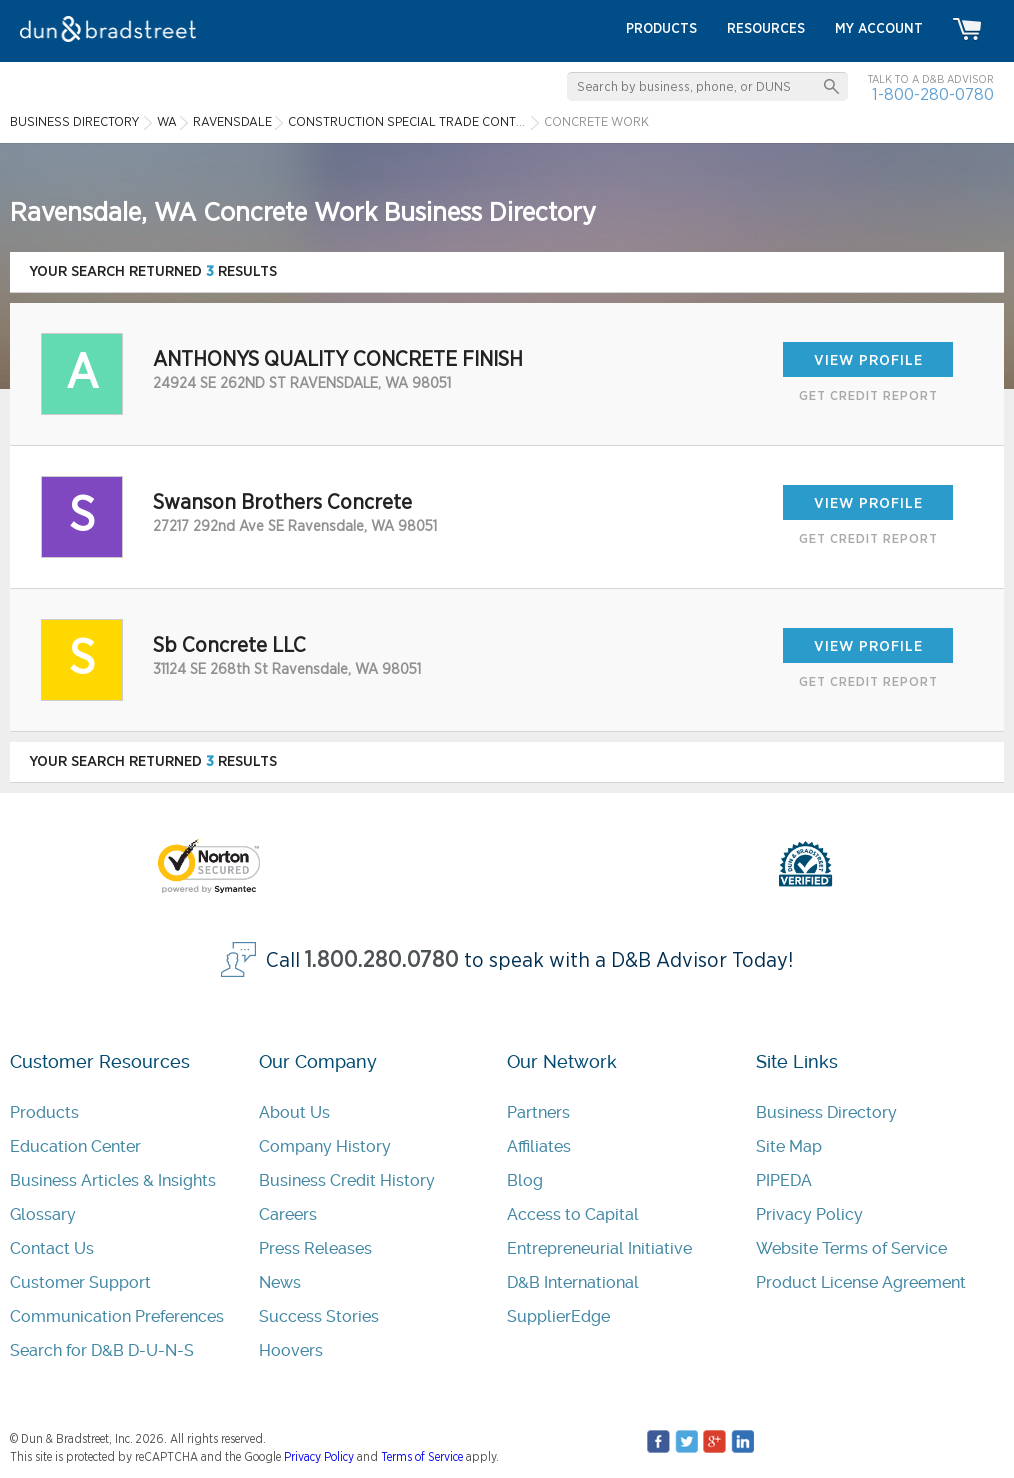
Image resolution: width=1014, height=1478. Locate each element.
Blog (525, 1180)
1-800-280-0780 (933, 94)
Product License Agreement (861, 1282)
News (280, 1282)
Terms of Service (422, 1457)
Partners (538, 1112)
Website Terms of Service (851, 1248)
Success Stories (319, 1316)
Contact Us (52, 1248)
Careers (288, 1214)
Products (44, 1112)
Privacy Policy (809, 1214)
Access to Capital (573, 1214)
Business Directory (826, 1112)
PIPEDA (784, 1180)
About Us (294, 1112)
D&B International (573, 1282)
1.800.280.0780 (382, 960)
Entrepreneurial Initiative (599, 1248)
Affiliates (539, 1146)
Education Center (75, 1146)
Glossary (43, 1214)
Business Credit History (347, 1180)
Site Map (789, 1146)
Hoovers (291, 1350)
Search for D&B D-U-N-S (102, 1350)
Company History (325, 1146)
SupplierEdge (558, 1316)
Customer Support (80, 1282)
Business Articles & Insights (113, 1180)
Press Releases (315, 1248)
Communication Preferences (117, 1316)
